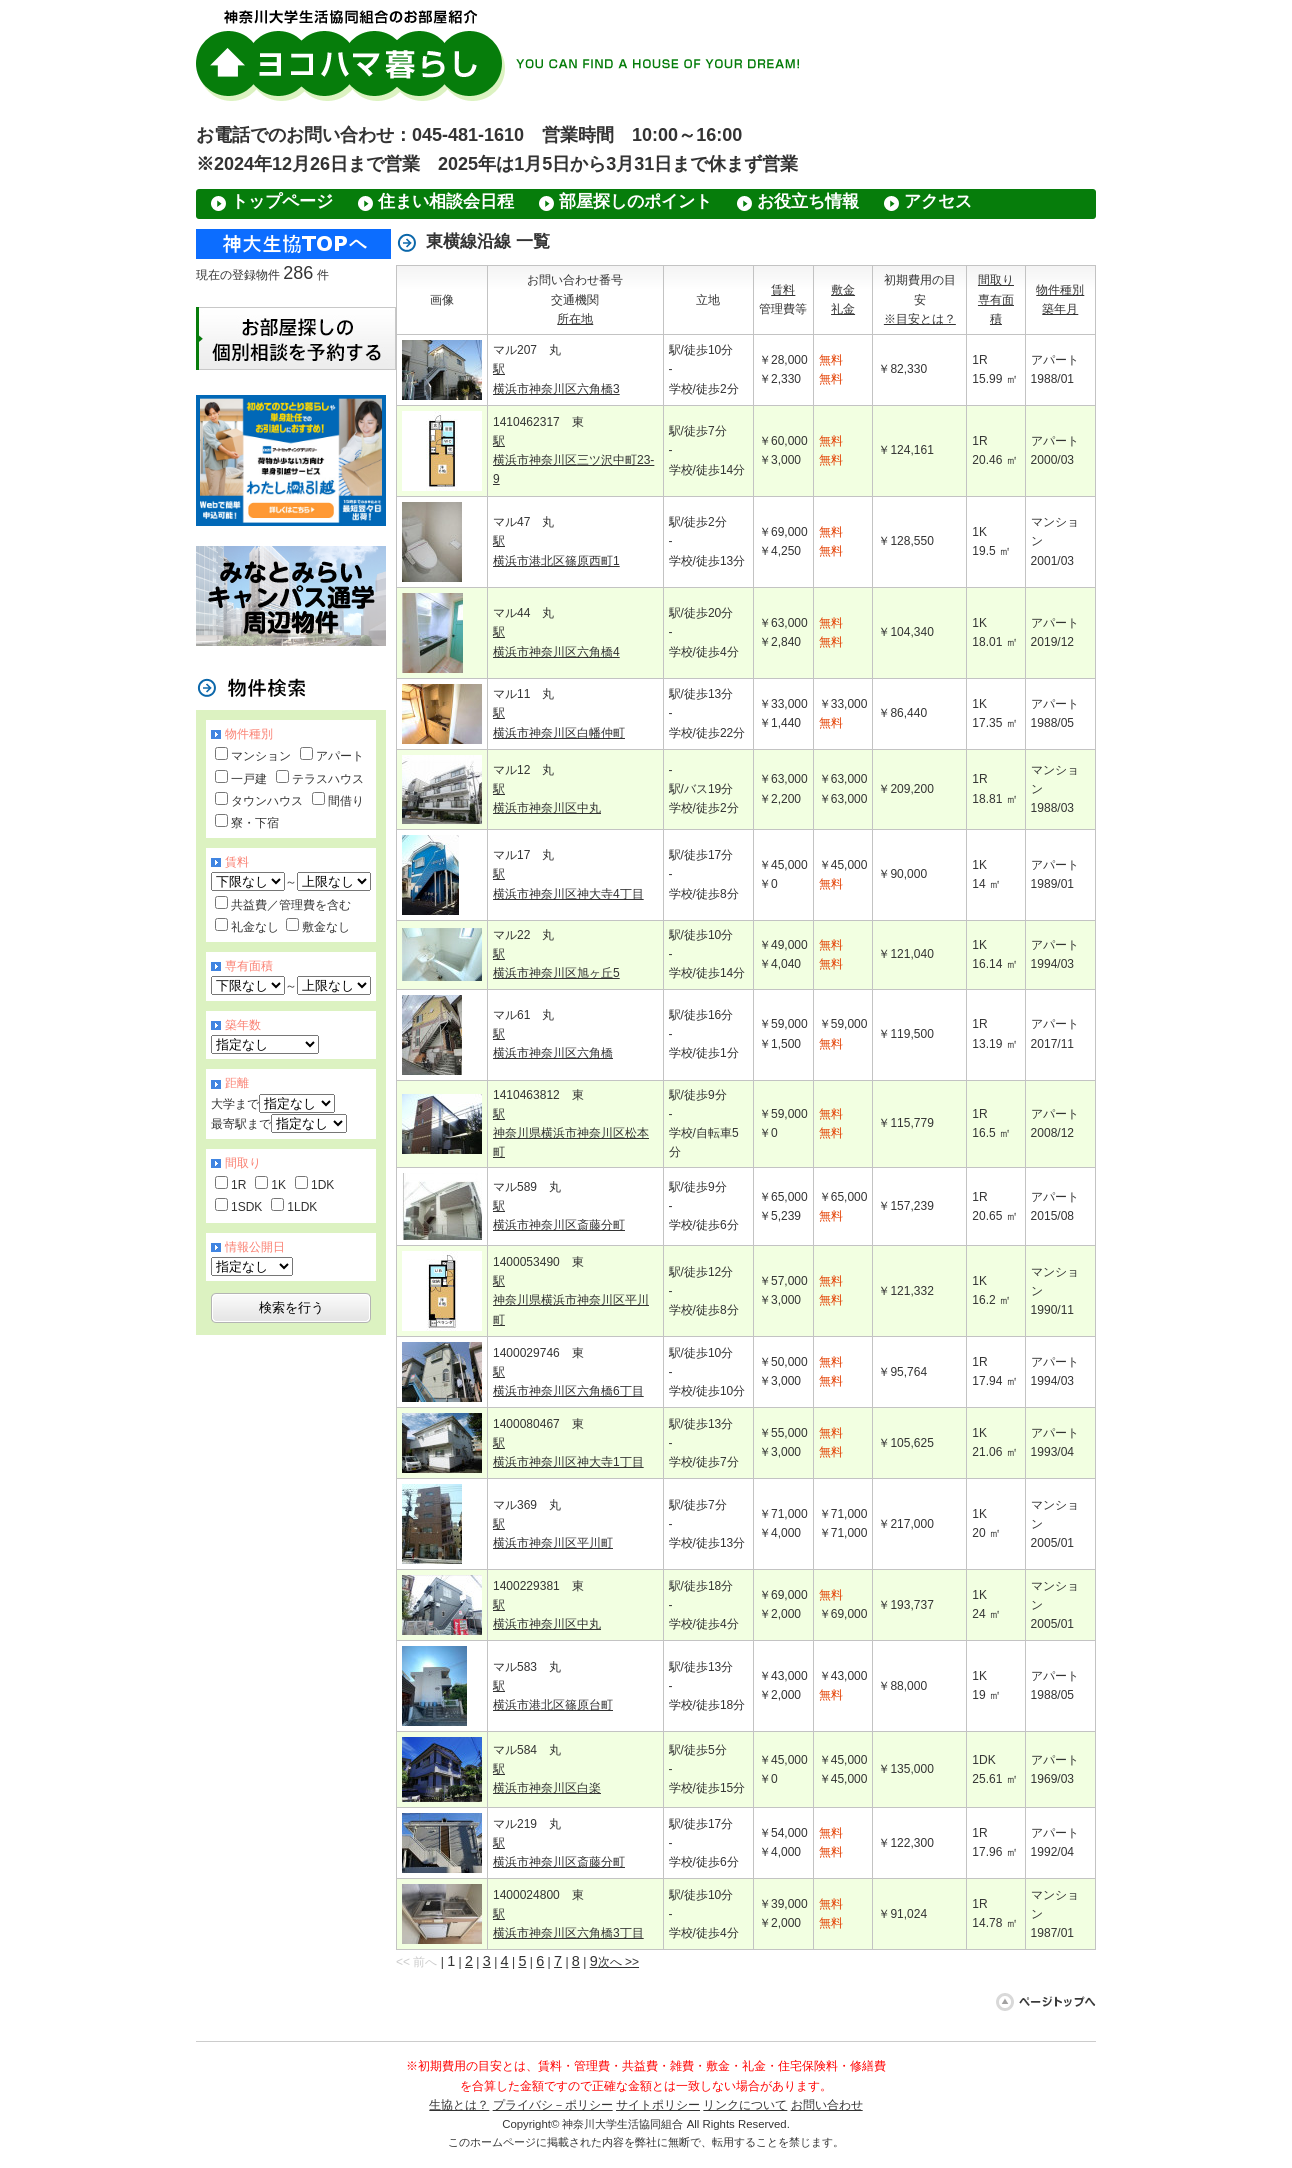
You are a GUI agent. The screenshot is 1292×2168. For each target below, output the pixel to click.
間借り (346, 801)
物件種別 (1060, 290)
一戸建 (249, 779)
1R (238, 1185)
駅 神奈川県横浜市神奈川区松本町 (571, 1133)
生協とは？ (459, 2105)
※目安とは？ (920, 319)
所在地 (575, 319)
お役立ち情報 (808, 201)
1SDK (246, 1207)
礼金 (843, 309)
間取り (996, 280)
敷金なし (326, 927)
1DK (322, 1185)
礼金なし (255, 927)
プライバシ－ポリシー (553, 2105)
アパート (340, 756)
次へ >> (618, 1962)
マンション (261, 756)
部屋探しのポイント (635, 201)
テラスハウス (328, 779)
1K (278, 1185)
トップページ (282, 201)
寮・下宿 (255, 823)
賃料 (783, 290)
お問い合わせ (827, 2105)
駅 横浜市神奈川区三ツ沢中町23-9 (573, 460)
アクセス (938, 201)
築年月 (1060, 309)
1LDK (302, 1207)
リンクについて (745, 2105)
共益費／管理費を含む (291, 905)
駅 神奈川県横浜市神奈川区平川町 (571, 1300)
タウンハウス (267, 801)
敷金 (843, 290)
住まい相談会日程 (446, 201)
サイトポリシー (658, 2105)
